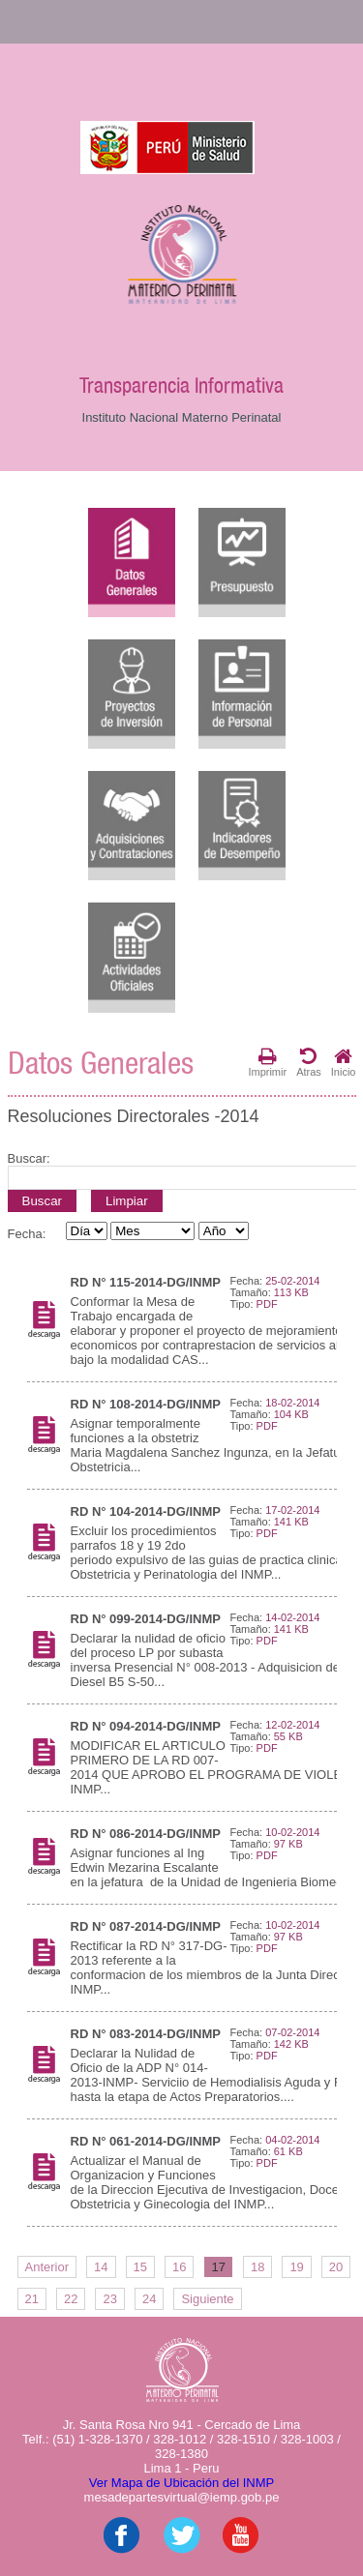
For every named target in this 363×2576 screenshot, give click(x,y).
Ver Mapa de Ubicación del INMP (181, 2482)
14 (100, 2267)
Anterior (47, 2267)
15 (140, 2267)
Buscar (42, 1201)
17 (218, 2267)
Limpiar (127, 1201)
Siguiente (207, 2299)
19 (296, 2267)
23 (109, 2299)
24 (149, 2299)
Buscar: (29, 1158)
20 (336, 2267)
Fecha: (27, 1234)
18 (257, 2267)
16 (179, 2267)
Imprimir (267, 1062)
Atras (308, 1062)
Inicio (343, 1062)
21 (32, 2299)
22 (70, 2299)
